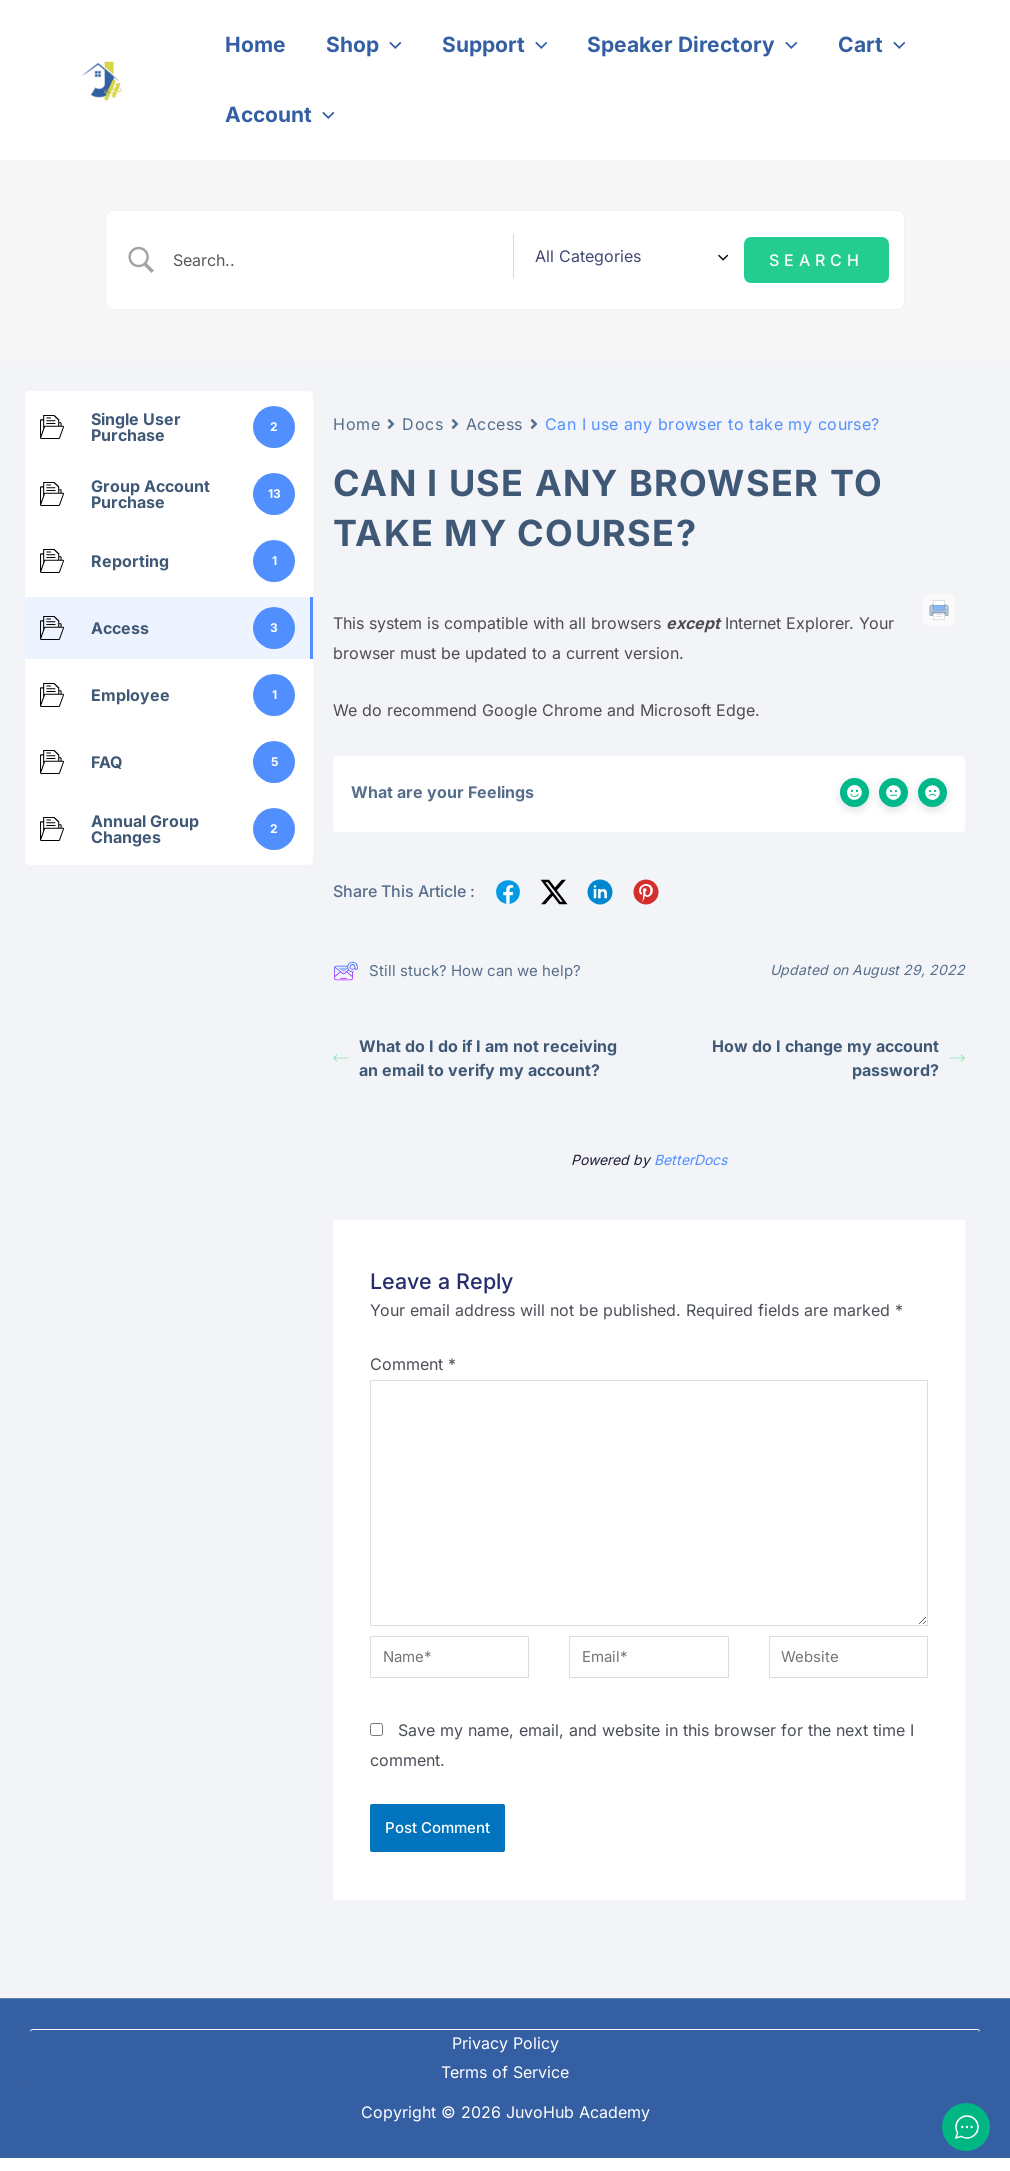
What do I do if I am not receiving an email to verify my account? (475, 1051)
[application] (393, 45)
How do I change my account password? (838, 1051)
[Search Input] (372, 256)
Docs (422, 416)
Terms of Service (505, 2085)
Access (494, 416)
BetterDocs (690, 1152)
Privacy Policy (505, 2056)
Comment (413, 1356)
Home (356, 416)
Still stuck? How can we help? (457, 963)
